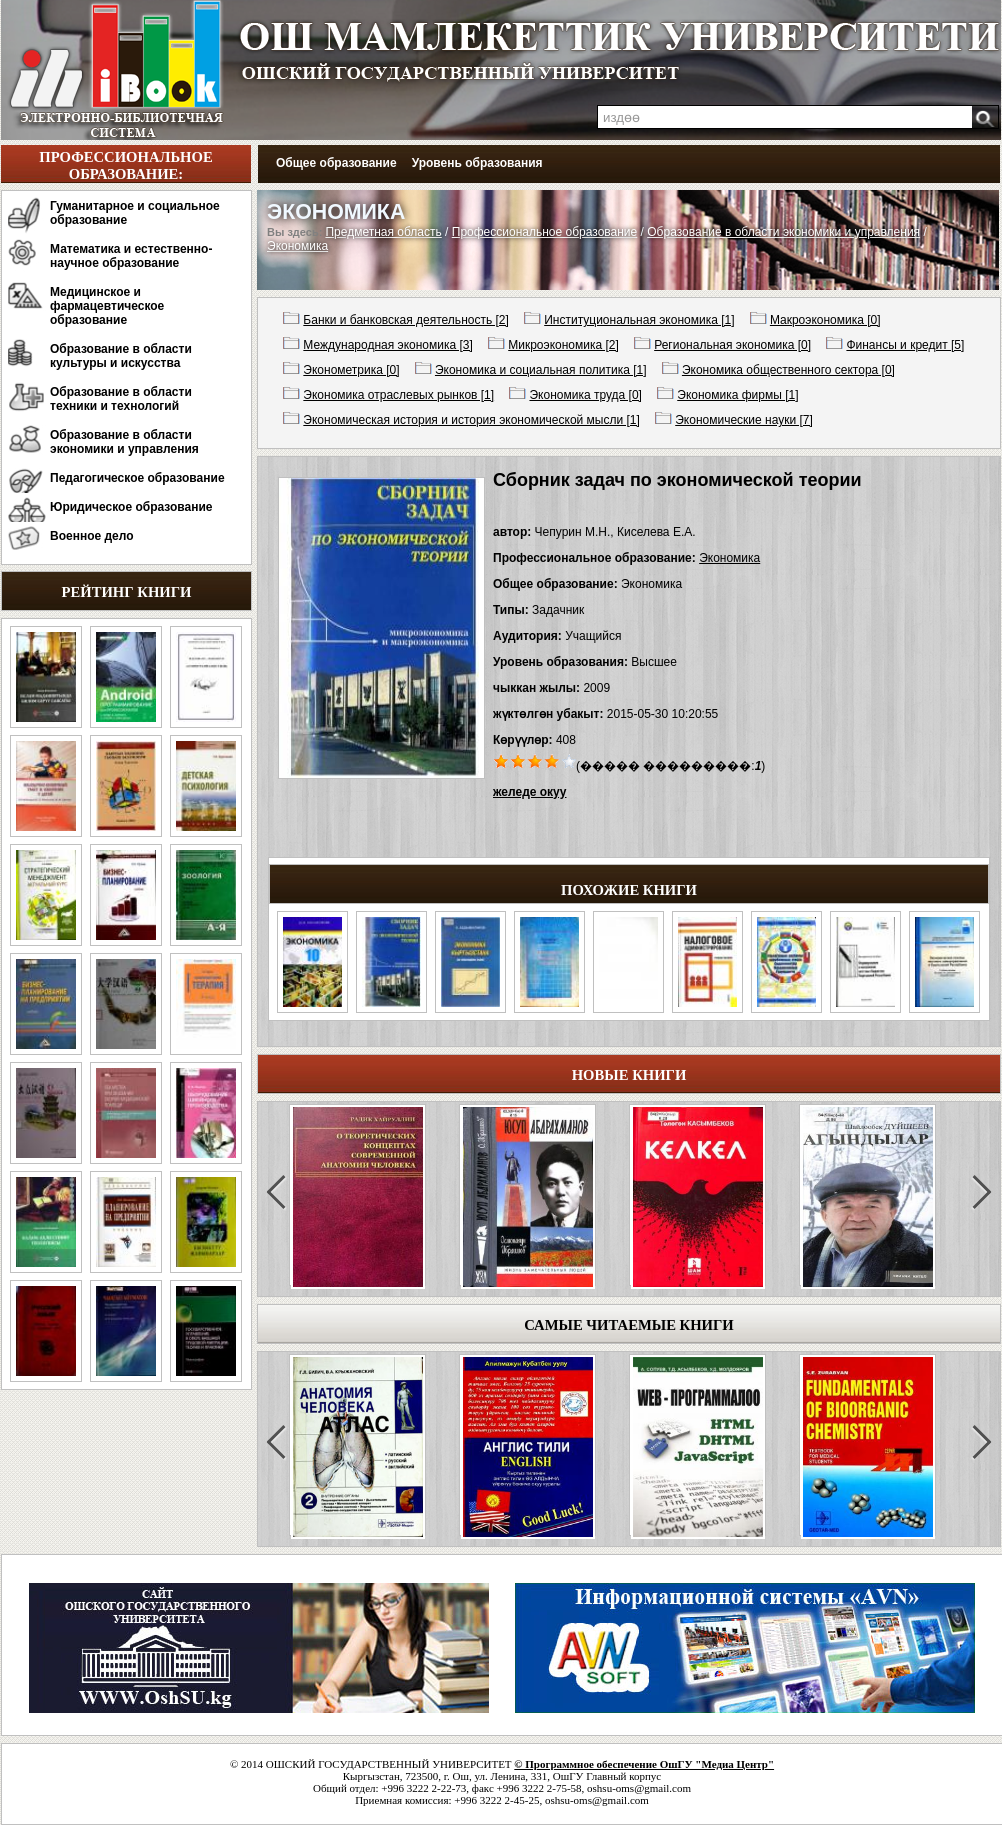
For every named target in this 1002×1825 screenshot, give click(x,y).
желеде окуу (529, 792)
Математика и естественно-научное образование (131, 256)
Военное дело (92, 536)
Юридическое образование (131, 507)
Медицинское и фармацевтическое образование (107, 306)
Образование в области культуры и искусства (121, 356)
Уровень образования (477, 163)
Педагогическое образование (137, 478)
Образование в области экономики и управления (124, 442)
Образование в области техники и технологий (121, 399)
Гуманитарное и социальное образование (135, 213)
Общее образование (336, 163)
